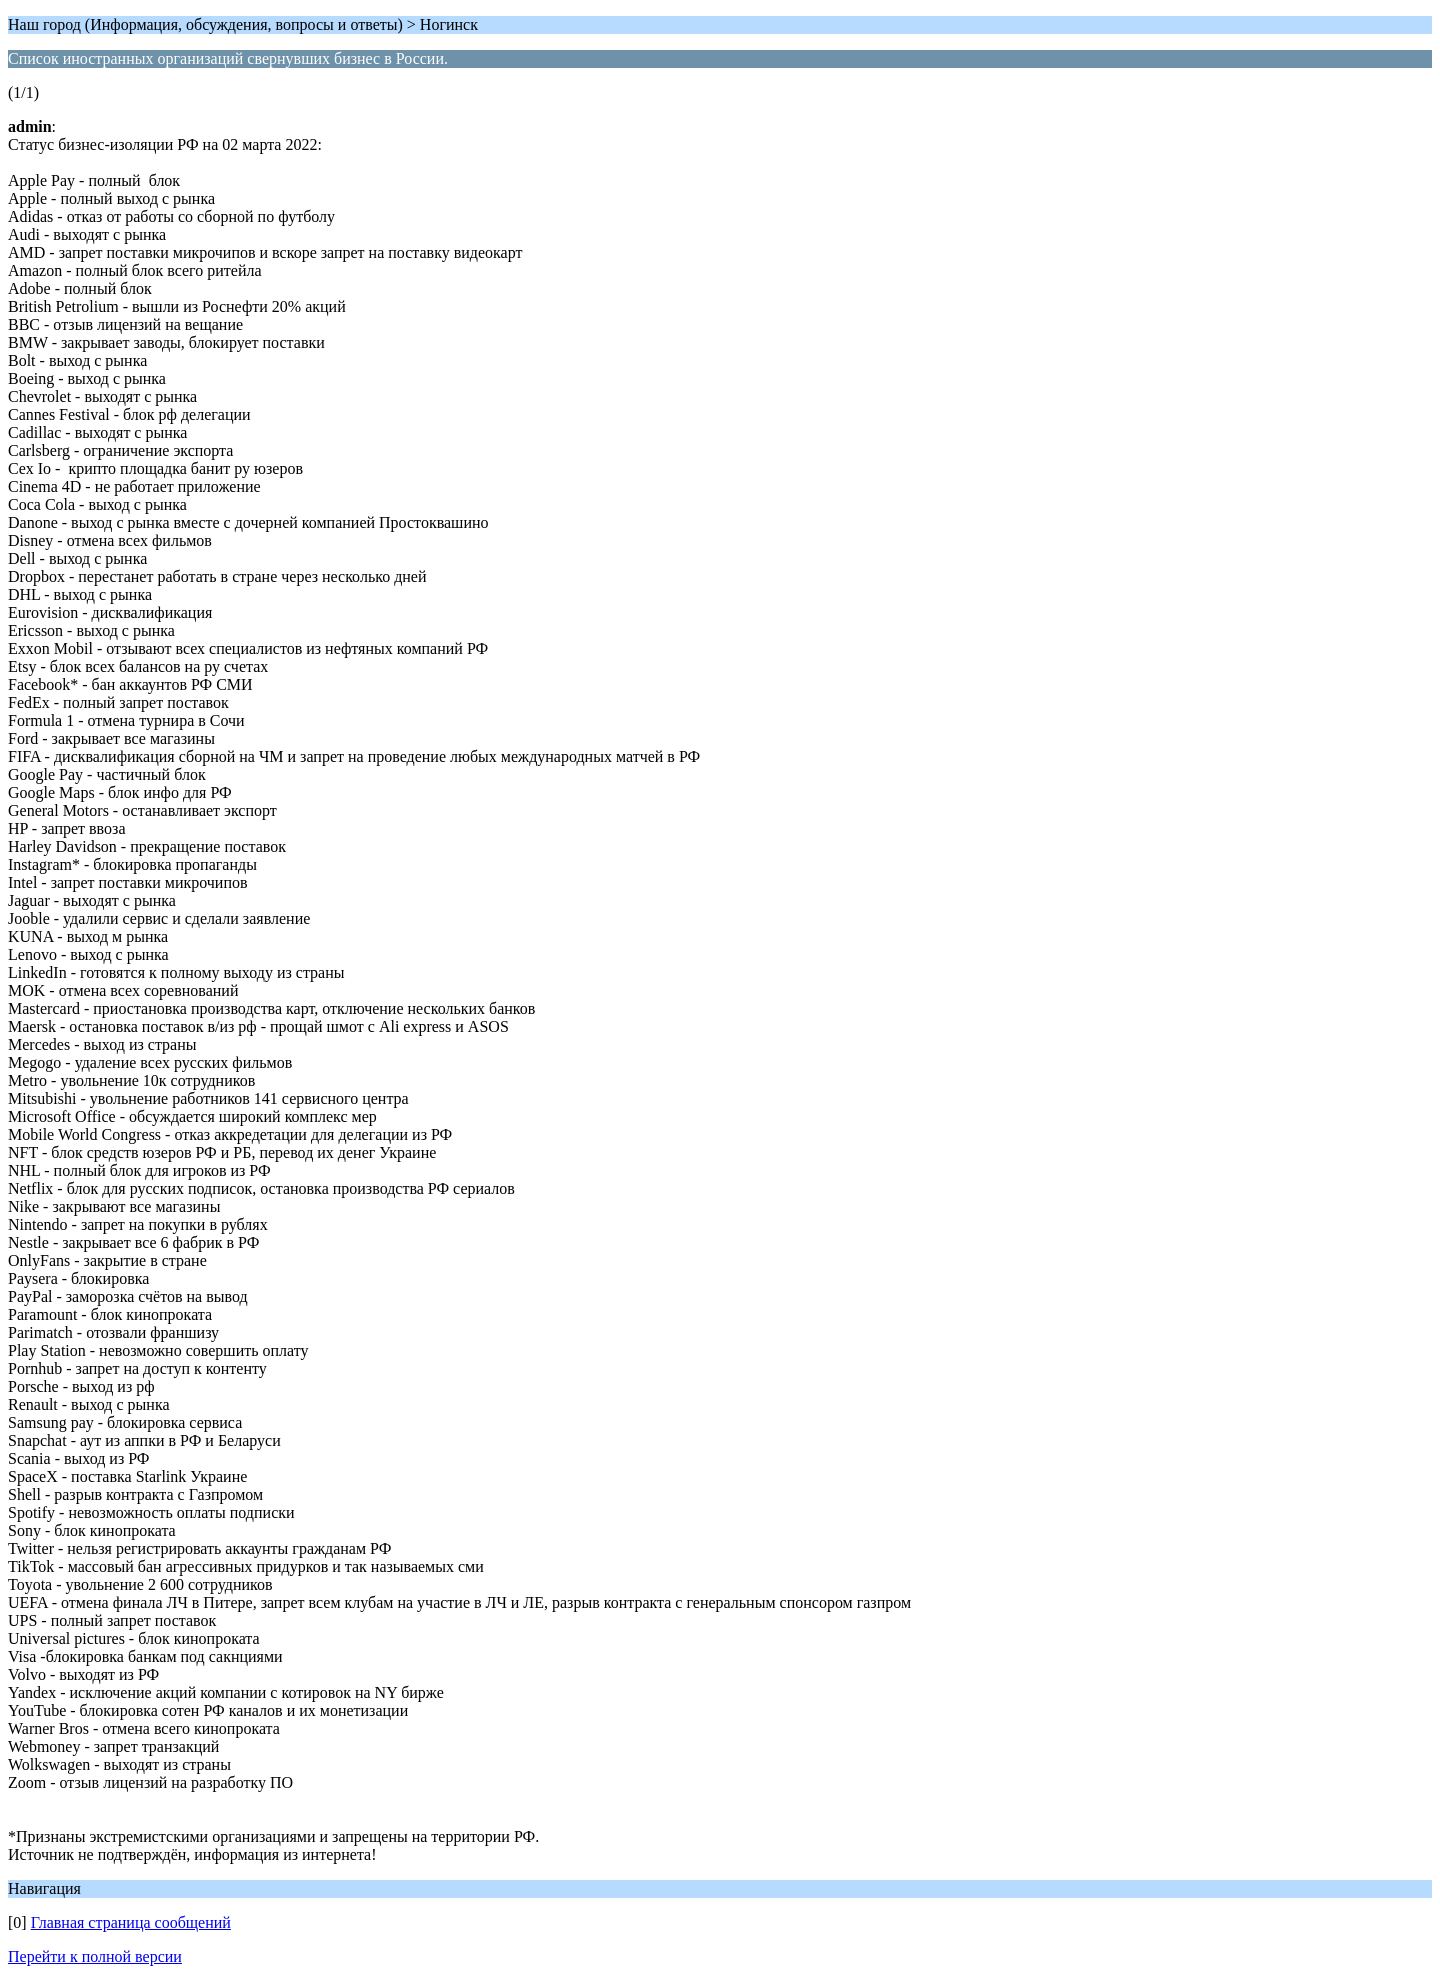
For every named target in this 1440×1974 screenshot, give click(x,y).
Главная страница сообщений (131, 1922)
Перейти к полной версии (95, 1956)
